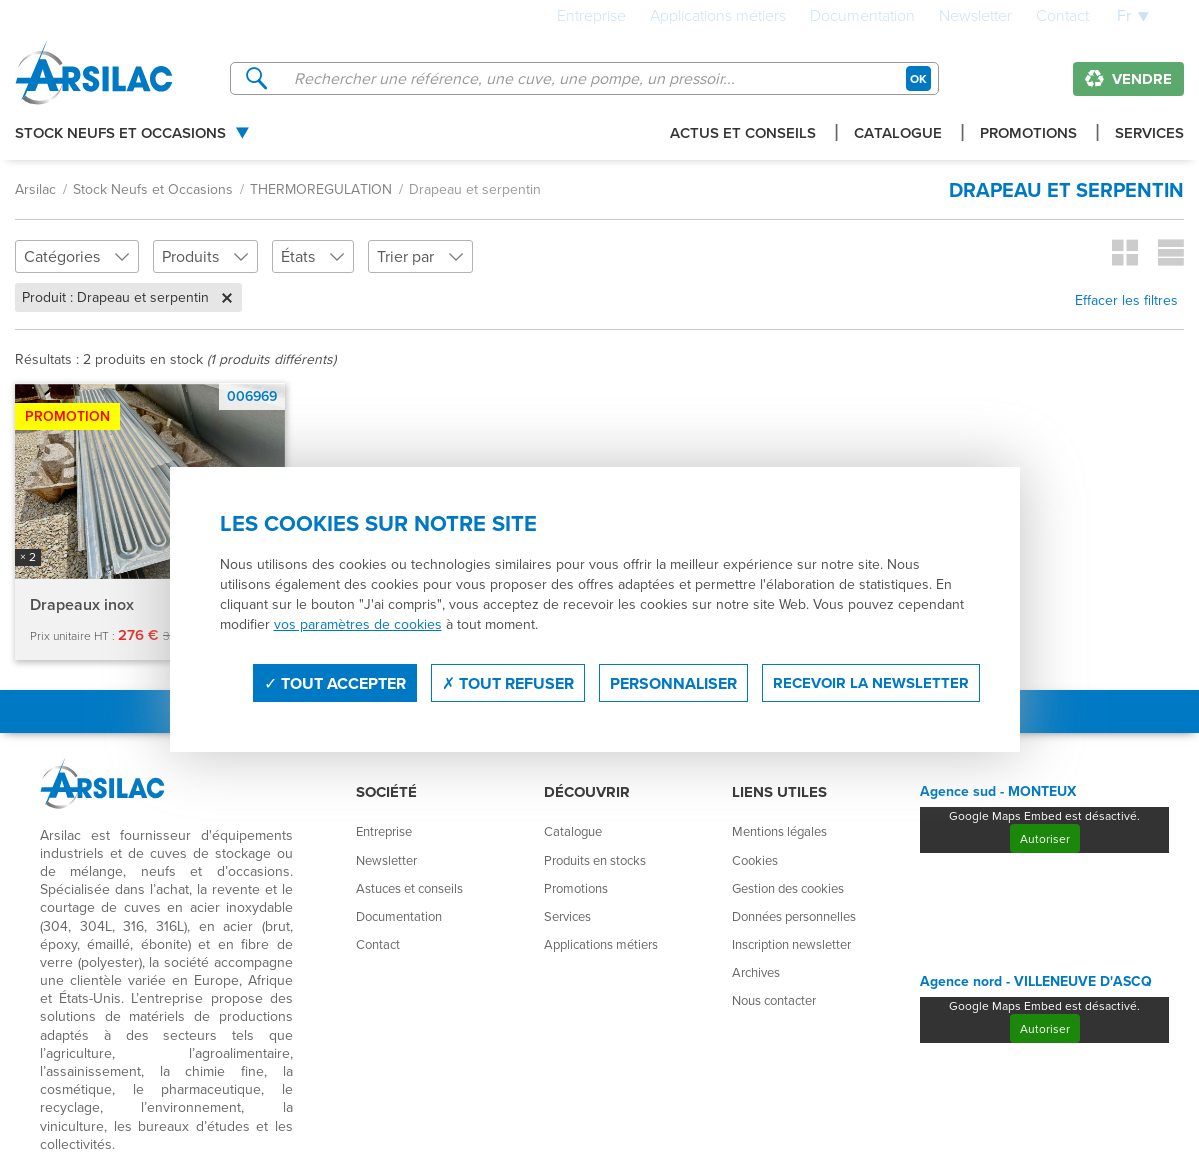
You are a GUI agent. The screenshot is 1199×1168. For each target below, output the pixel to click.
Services (1149, 134)
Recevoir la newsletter (871, 683)
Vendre (1128, 79)
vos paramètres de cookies (358, 624)
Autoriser (1045, 838)
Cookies (755, 860)
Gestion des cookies (788, 888)
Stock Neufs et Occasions (120, 134)
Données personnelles (794, 916)
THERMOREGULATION (321, 189)
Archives (756, 972)
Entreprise (591, 16)
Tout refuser (508, 683)
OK (918, 78)
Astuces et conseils (409, 888)
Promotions (1028, 134)
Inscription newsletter (791, 944)
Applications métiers (718, 16)
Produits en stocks (595, 860)
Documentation (862, 16)
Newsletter (975, 16)
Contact (1062, 16)
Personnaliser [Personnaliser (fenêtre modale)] (673, 683)
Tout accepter (335, 683)
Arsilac (35, 189)
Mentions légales (779, 831)
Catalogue (898, 134)
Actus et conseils (743, 134)
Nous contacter (774, 1000)
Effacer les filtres (1126, 300)
